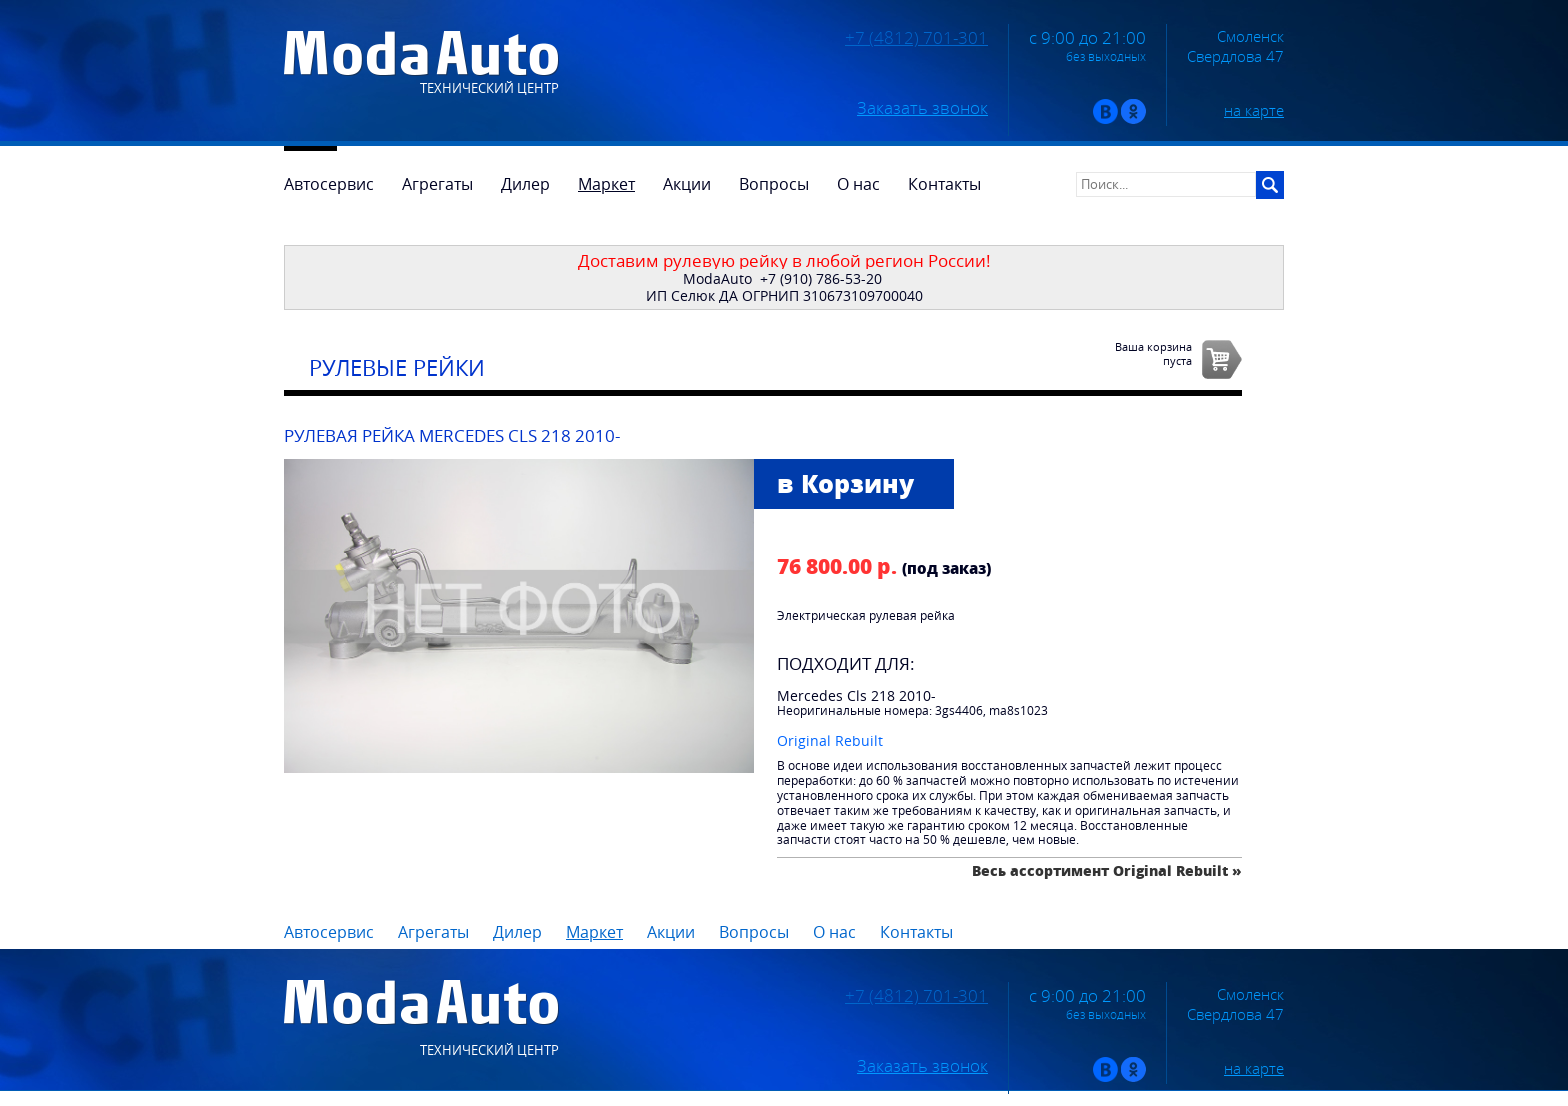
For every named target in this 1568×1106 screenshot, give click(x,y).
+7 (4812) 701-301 (916, 38)
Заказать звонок (922, 108)
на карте (1254, 110)
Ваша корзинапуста (1153, 353)
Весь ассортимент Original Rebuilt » (1107, 870)
